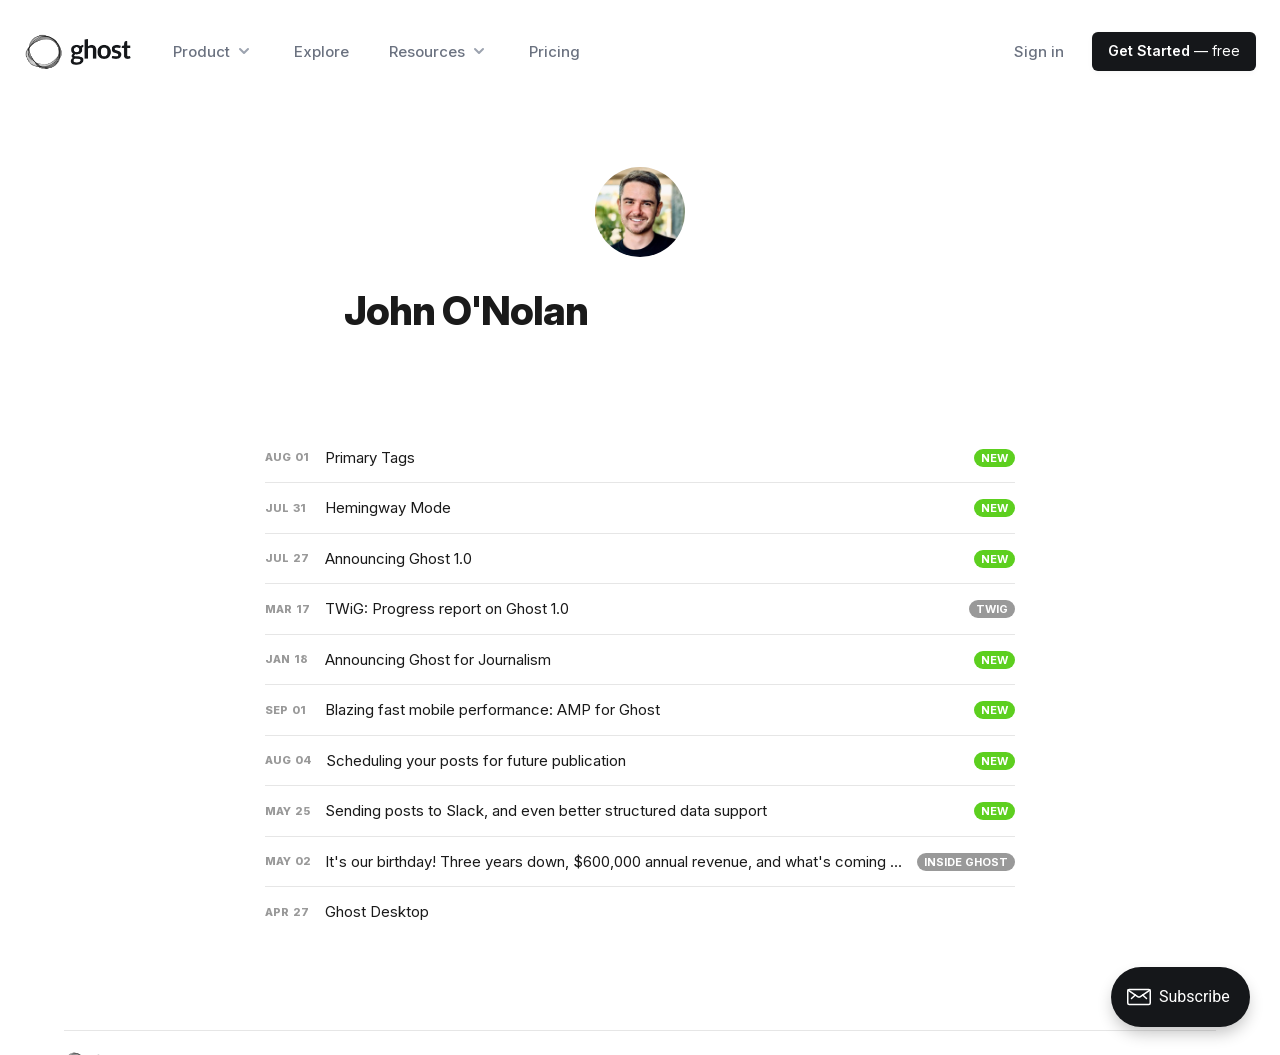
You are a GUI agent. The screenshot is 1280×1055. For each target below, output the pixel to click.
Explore (321, 51)
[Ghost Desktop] (640, 912)
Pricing (554, 51)
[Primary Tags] (640, 458)
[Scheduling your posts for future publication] (640, 761)
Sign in (1039, 51)
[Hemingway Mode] (640, 508)
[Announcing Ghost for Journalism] (640, 660)
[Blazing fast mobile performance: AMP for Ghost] (640, 710)
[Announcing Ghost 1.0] (640, 559)
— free (1174, 50)
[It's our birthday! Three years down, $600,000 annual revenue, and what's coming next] (640, 862)
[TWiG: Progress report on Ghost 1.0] (640, 609)
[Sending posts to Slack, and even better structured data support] (640, 811)
